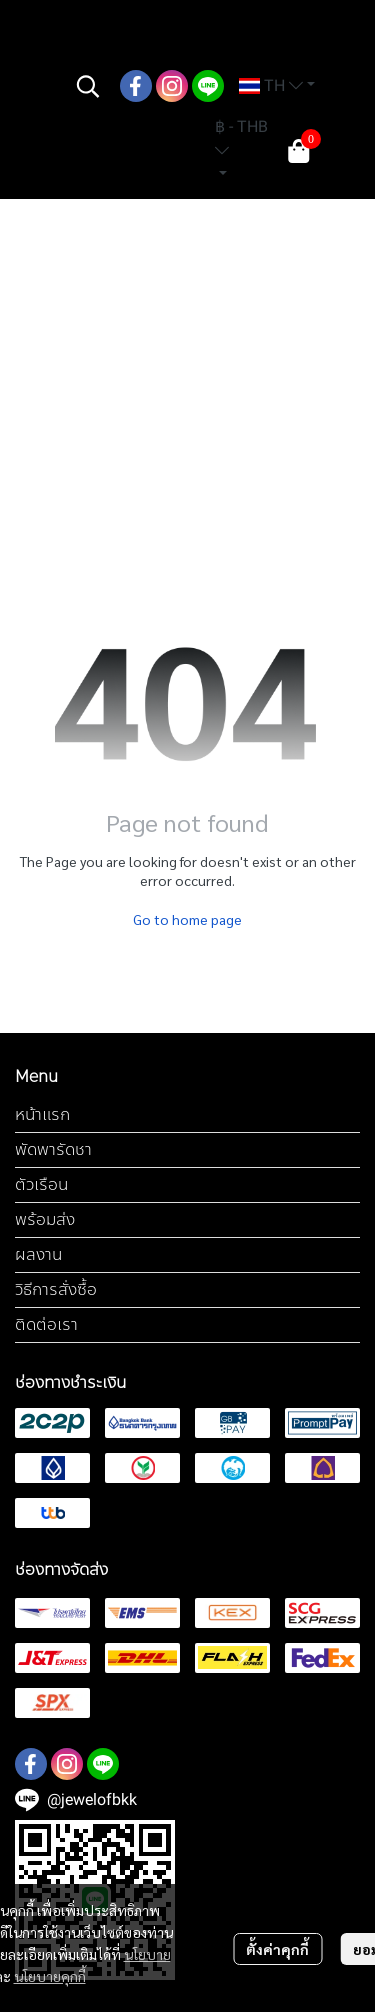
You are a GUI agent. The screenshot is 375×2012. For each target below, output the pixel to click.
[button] (88, 86)
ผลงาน (38, 1254)
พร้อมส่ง (45, 1219)
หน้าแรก (42, 1114)
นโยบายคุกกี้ (50, 1976)
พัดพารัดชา (53, 1149)
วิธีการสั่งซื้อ (56, 1289)
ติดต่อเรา (46, 1324)
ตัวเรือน (41, 1184)
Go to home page (187, 919)
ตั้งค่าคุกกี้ (277, 1949)
